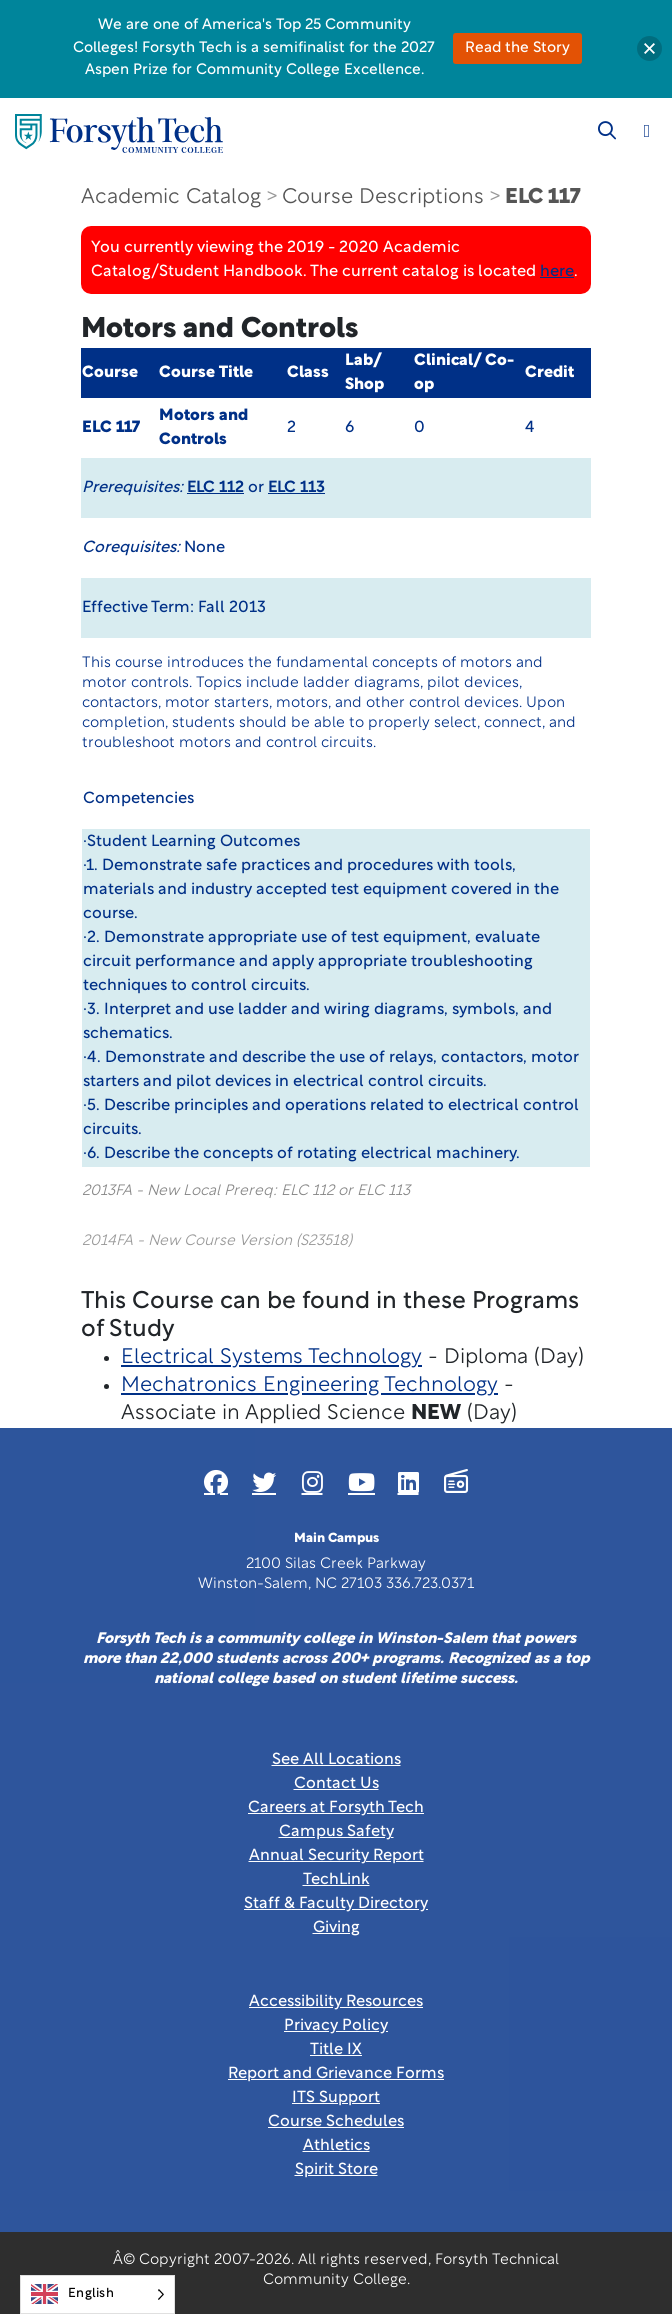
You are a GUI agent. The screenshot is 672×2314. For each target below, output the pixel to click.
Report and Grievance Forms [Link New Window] (336, 2074)
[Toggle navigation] (647, 131)
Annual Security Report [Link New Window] (336, 1856)
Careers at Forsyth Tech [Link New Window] (336, 1808)
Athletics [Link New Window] (336, 2146)
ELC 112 (215, 488)
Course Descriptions (383, 197)
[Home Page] (119, 133)
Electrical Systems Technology (271, 1357)
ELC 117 (542, 197)
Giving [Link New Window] (336, 1928)
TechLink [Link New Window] (336, 1880)
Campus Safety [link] (336, 1832)
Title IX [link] (336, 2050)
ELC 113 (296, 488)
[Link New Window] (216, 1482)
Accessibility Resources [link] (336, 2002)
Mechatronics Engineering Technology (309, 1385)
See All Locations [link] (336, 1760)
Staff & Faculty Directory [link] (336, 1904)
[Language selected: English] (97, 2294)
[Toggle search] (607, 131)
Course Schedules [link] (336, 2122)
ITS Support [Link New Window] (336, 2098)
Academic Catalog (171, 197)
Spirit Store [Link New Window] (336, 2170)
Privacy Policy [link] (336, 2026)
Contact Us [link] (336, 1784)
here (557, 272)
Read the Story (517, 48)
